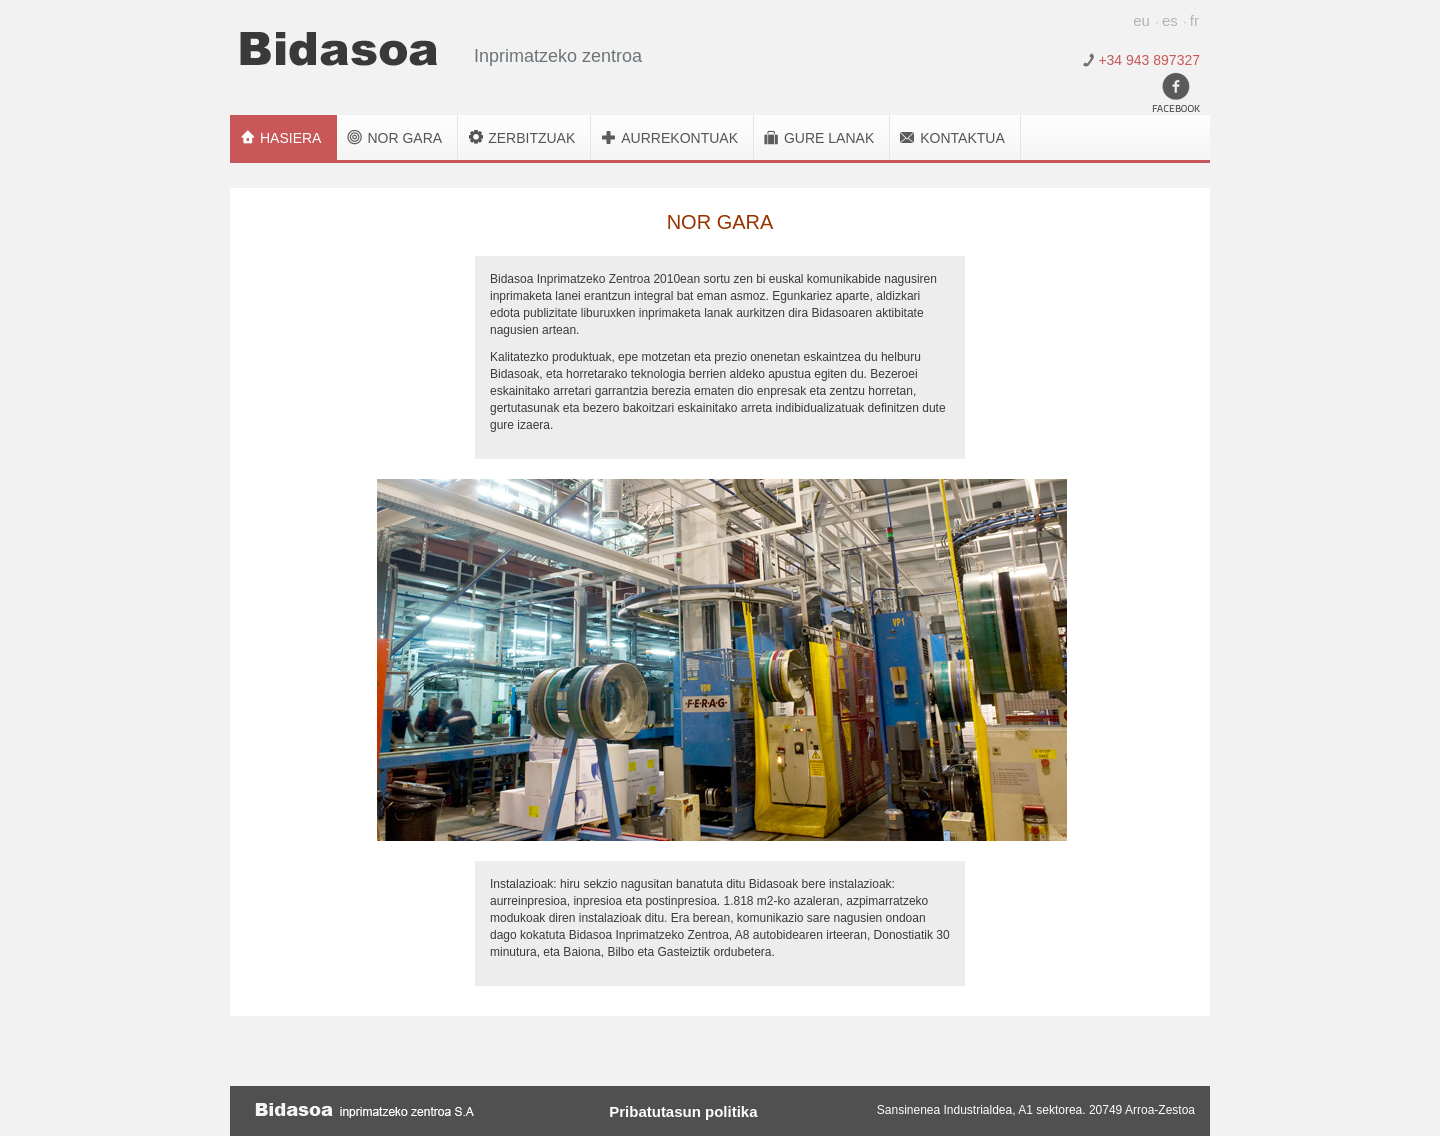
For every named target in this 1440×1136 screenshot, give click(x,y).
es (1170, 20)
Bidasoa (338, 49)
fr (1194, 20)
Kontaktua (962, 138)
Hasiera (290, 138)
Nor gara (404, 138)
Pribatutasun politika (683, 1110)
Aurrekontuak (679, 138)
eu (1141, 20)
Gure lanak (829, 138)
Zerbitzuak (531, 138)
